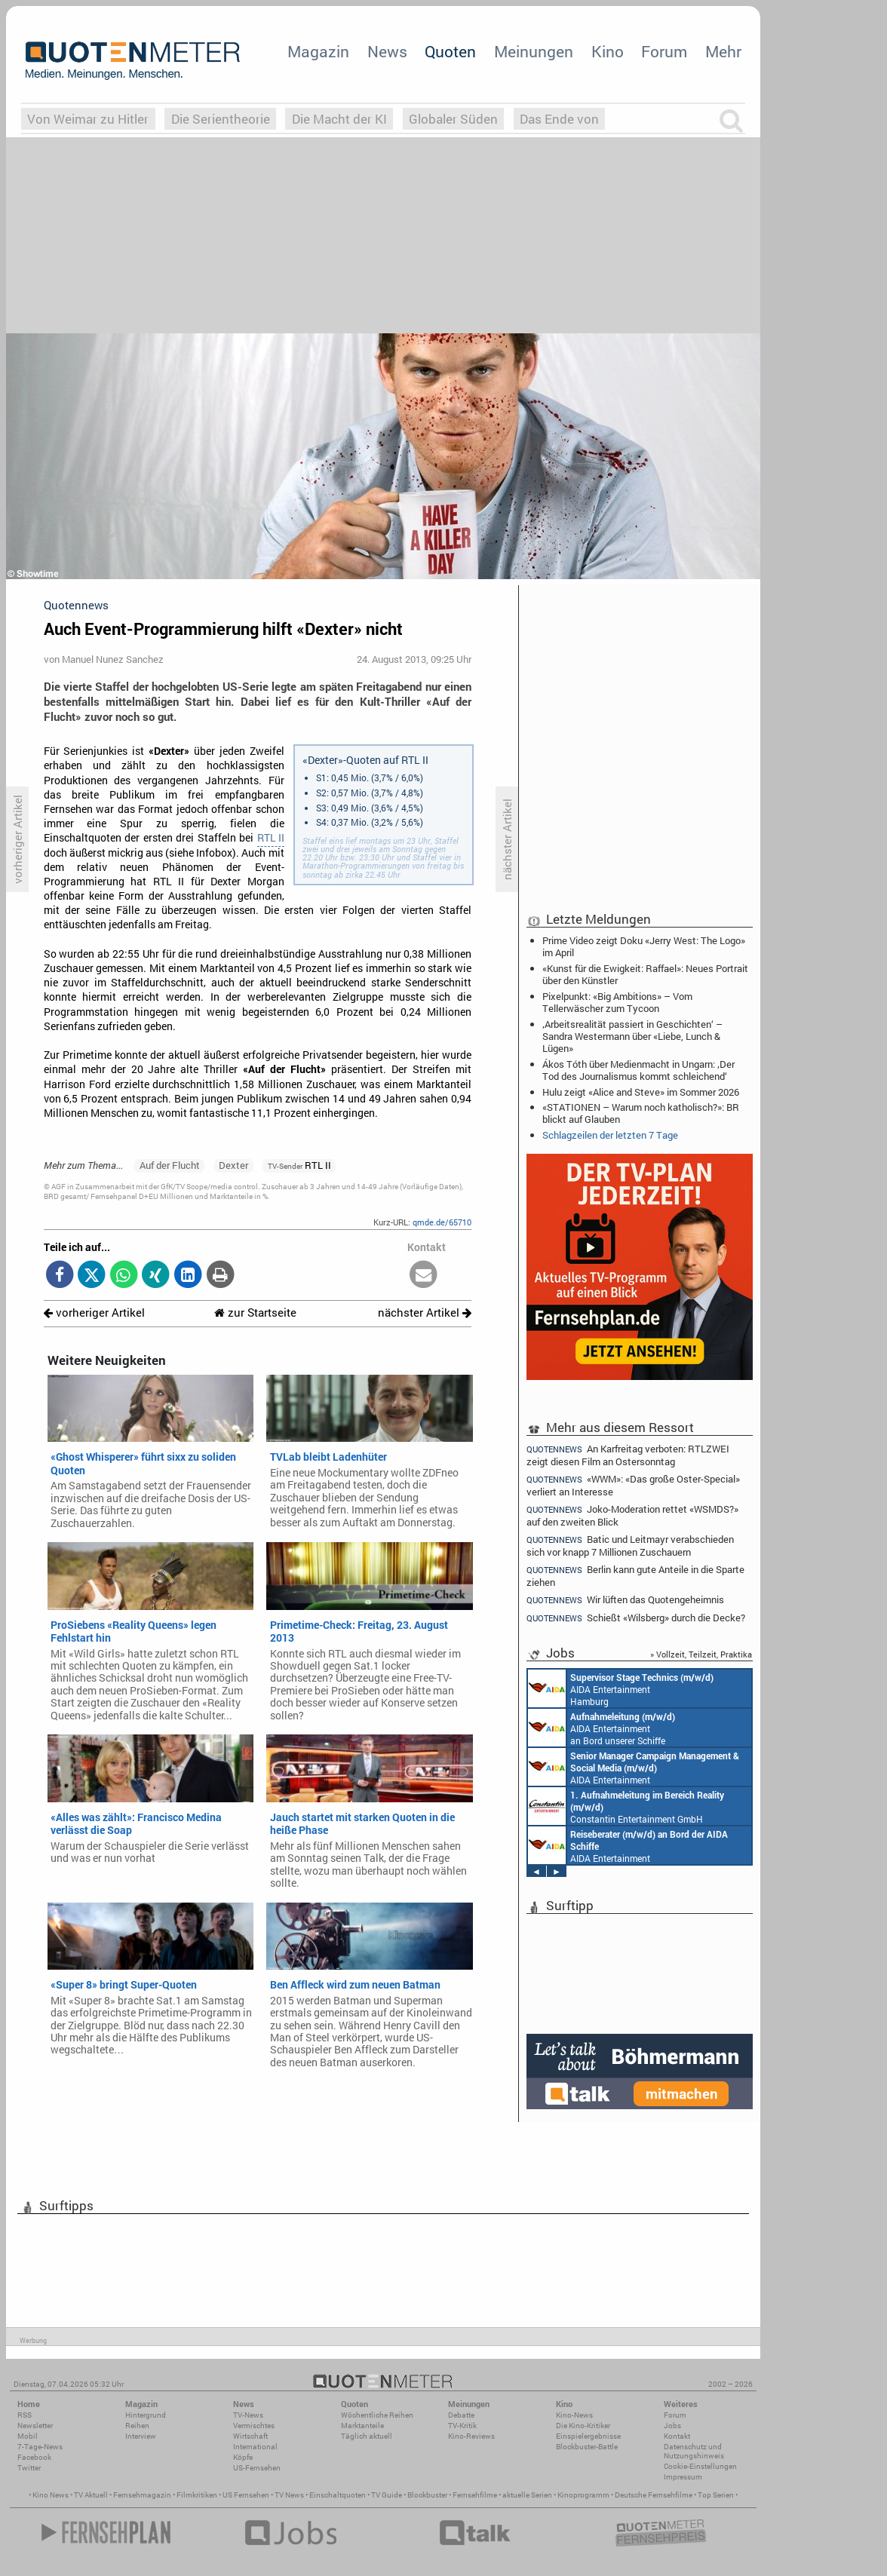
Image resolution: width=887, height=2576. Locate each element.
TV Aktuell (91, 2495)
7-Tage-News (40, 2447)
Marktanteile (362, 2425)
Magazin (318, 51)
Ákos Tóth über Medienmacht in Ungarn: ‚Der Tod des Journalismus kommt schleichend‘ (638, 1070)
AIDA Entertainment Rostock (633, 1767)
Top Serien (716, 2495)
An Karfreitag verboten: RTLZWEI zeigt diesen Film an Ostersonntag (627, 1454)
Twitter (29, 2468)
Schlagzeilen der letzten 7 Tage (610, 1135)
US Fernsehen (246, 2495)
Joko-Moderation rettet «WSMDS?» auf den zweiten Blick (632, 1515)
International (255, 2447)
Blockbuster (427, 2495)
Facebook (34, 2457)
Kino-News (574, 2415)
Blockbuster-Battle (587, 2447)
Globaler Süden (453, 118)
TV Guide (386, 2495)
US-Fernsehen (257, 2468)
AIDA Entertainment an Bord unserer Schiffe (601, 1727)
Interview (140, 2436)
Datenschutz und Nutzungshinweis (694, 2451)
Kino (607, 51)
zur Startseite (255, 1312)
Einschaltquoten (337, 2495)
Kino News (50, 2495)
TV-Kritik (462, 2425)
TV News (289, 2495)
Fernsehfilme (475, 2495)
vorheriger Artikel (94, 1312)
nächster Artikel (424, 1312)
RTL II (270, 838)
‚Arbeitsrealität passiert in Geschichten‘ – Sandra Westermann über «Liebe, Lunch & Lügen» (632, 1036)
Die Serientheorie (220, 118)
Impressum (683, 2477)
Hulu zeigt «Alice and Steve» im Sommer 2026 (640, 1092)
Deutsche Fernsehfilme (653, 2495)
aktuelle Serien (527, 2495)
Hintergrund (145, 2415)
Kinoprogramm (583, 2495)
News (387, 51)
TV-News (248, 2415)
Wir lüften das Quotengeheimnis (625, 1599)
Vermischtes (254, 2425)
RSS (24, 2415)
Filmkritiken (196, 2495)
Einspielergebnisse (588, 2436)
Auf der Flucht (170, 1165)
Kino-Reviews (471, 2436)
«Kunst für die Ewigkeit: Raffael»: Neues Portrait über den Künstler (645, 974)
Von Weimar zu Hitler (88, 118)
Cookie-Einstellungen (700, 2466)
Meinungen (533, 51)
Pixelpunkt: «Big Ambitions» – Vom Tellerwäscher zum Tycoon (617, 1002)
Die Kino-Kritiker (583, 2425)
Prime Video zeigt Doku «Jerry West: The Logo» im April (643, 946)
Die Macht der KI (339, 118)
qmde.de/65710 (442, 1222)
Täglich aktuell (366, 2436)
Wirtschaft (250, 2436)
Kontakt (677, 2436)
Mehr (723, 51)
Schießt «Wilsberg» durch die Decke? (635, 1618)
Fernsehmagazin (142, 2495)
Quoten (450, 51)
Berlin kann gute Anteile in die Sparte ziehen (635, 1575)
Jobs (672, 2425)
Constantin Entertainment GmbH (626, 1806)
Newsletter (35, 2425)
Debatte (461, 2415)
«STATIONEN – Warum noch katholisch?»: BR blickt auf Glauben (640, 1113)
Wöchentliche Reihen (377, 2415)
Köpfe (243, 2457)
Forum (664, 51)
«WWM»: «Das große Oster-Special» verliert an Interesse (633, 1485)
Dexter (233, 1165)
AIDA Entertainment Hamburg (621, 1688)
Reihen (137, 2425)
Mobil (27, 2436)
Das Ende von (559, 118)
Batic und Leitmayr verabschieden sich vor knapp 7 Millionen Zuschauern (630, 1545)
